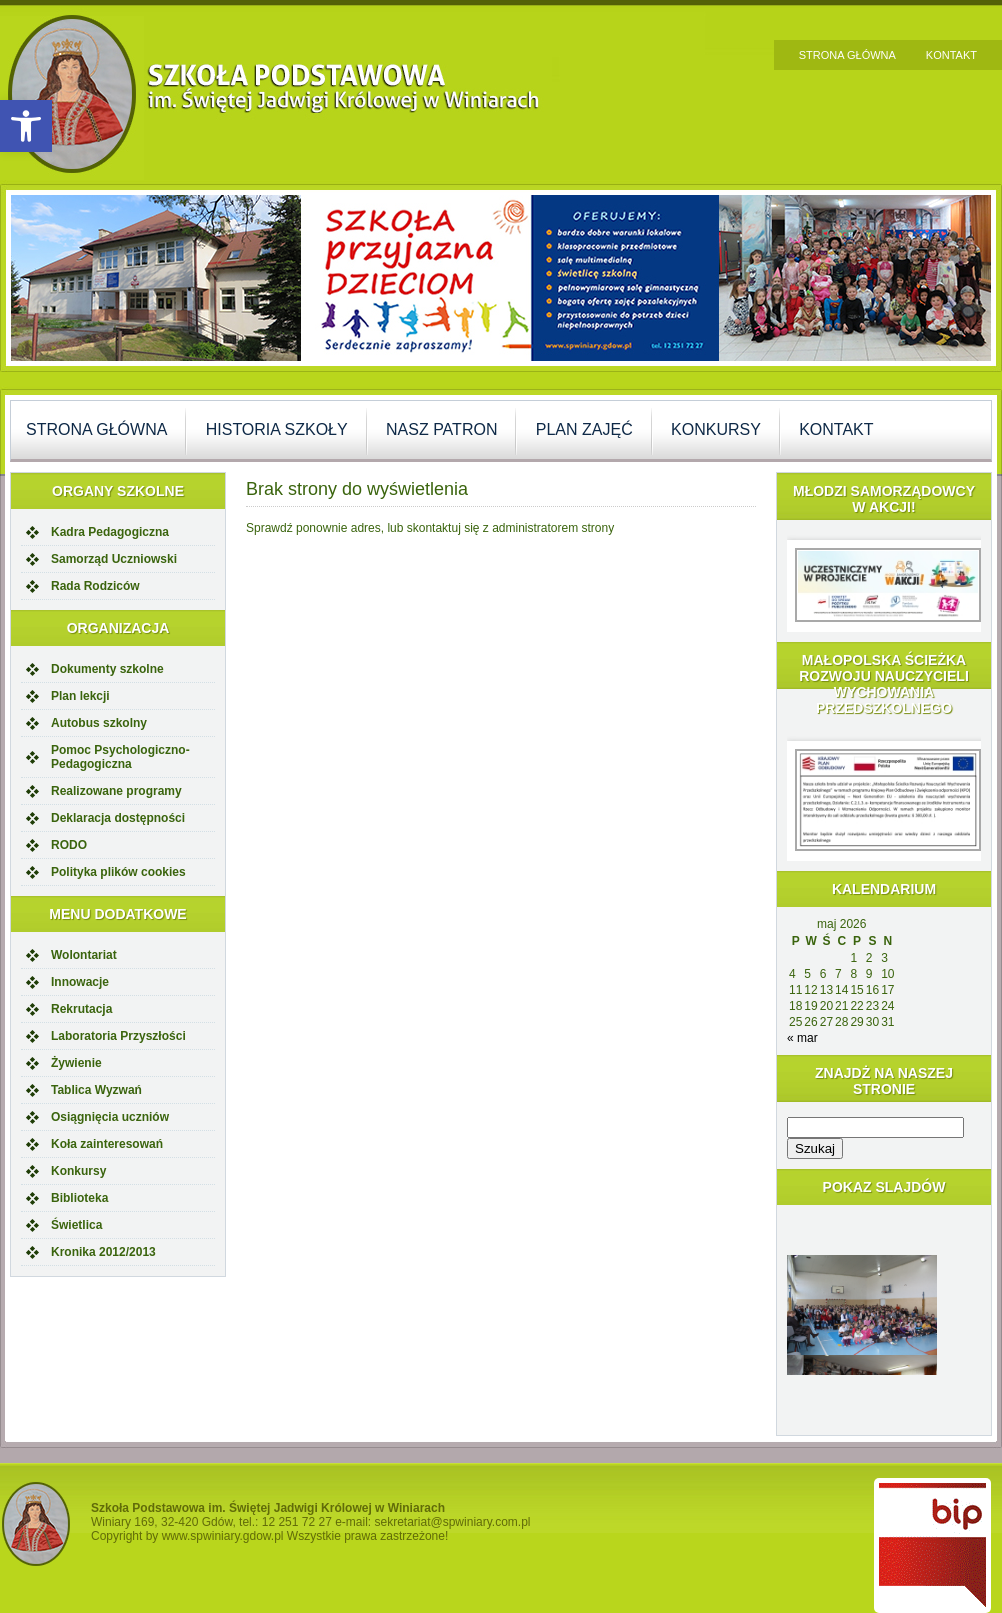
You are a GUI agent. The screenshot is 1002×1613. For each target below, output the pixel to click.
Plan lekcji (80, 696)
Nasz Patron (441, 429)
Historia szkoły (277, 429)
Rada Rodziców (95, 586)
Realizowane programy (116, 791)
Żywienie (76, 1063)
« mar (802, 1038)
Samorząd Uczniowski (114, 559)
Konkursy (716, 429)
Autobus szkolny (99, 723)
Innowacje (80, 982)
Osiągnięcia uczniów (110, 1117)
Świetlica (76, 1225)
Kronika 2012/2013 (103, 1252)
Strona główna (847, 55)
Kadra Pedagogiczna (110, 532)
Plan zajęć (584, 429)
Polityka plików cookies (118, 872)
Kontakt (951, 55)
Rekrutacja (81, 1009)
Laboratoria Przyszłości (118, 1036)
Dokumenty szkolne (107, 669)
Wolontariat (84, 955)
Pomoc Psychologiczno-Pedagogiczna (120, 757)
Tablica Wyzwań (96, 1090)
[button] (26, 126)
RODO (69, 845)
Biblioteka (79, 1198)
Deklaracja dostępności (118, 818)
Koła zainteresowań (107, 1144)
